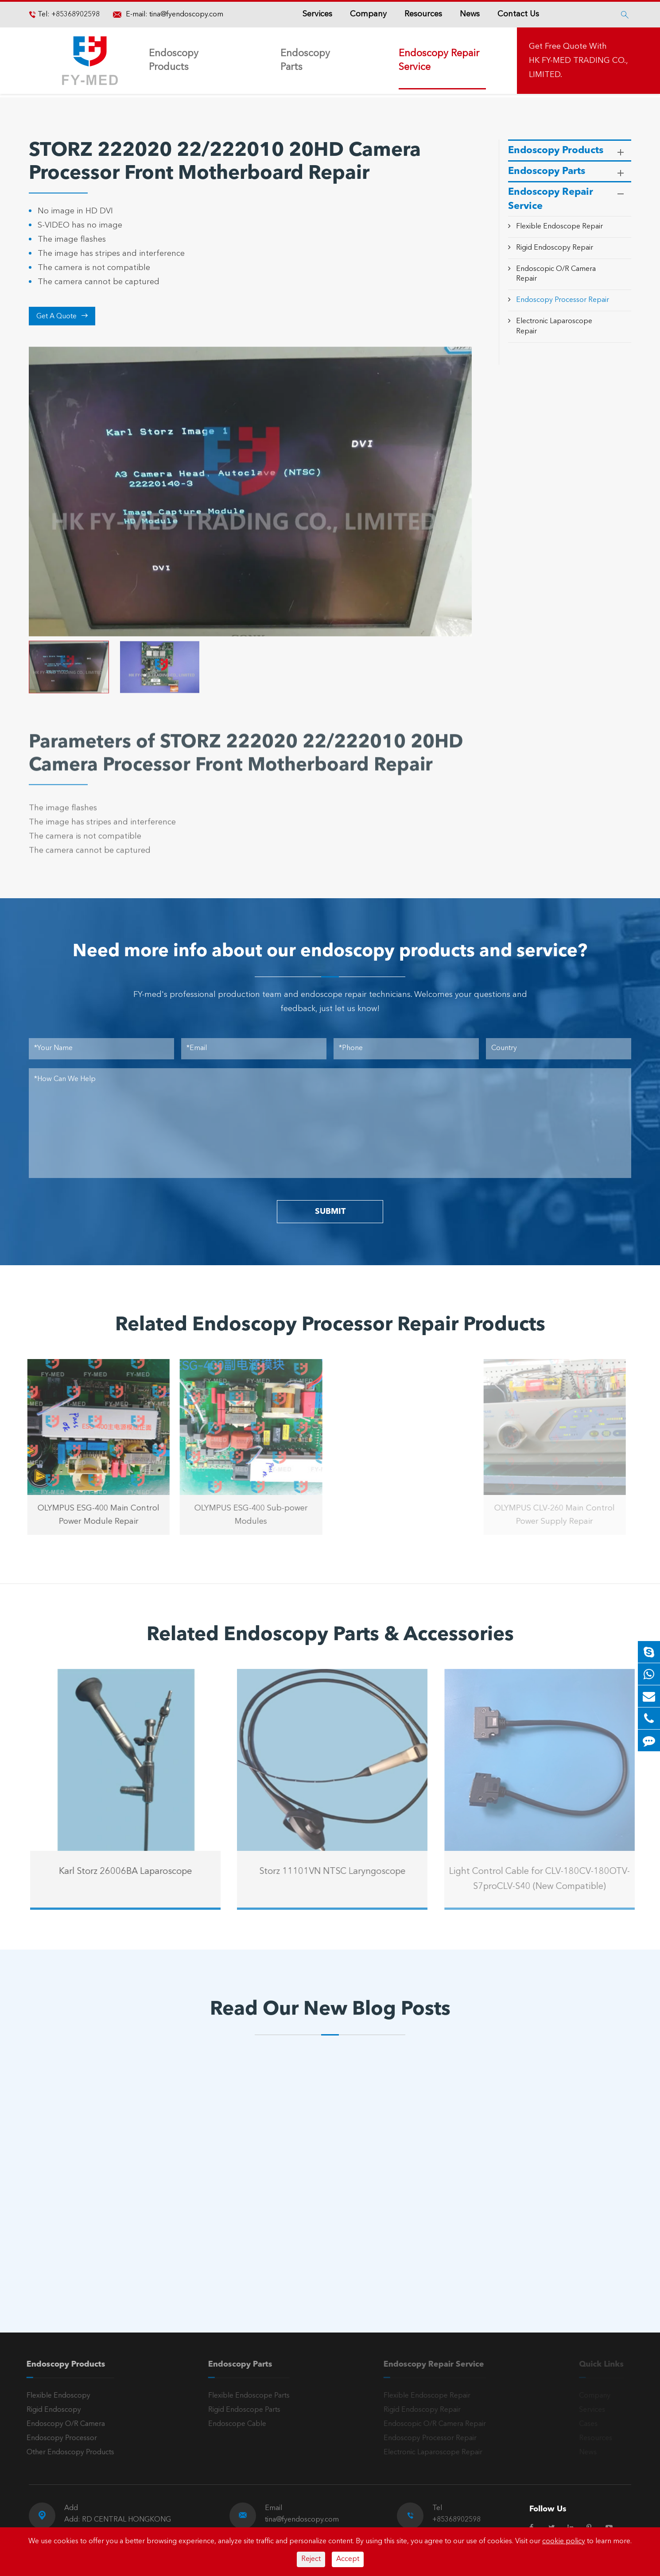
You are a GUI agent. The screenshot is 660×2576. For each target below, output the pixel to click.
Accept (347, 2559)
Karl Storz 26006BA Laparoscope (132, 1871)
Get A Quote (62, 316)
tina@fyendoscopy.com (186, 14)
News (470, 14)
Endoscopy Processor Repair (562, 300)
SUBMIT (330, 1212)
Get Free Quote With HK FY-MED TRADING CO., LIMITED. (578, 60)
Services (317, 14)
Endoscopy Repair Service (439, 60)
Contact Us (518, 14)
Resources (423, 14)
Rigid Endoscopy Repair (554, 247)
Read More (66, 2239)
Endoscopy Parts (305, 60)
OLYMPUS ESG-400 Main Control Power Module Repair (91, 1515)
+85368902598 (75, 14)
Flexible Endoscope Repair (559, 226)
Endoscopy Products (173, 60)
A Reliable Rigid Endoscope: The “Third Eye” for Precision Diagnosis (109, 2210)
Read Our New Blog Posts (330, 2010)
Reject (311, 2559)
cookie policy (563, 2541)
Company (368, 14)
